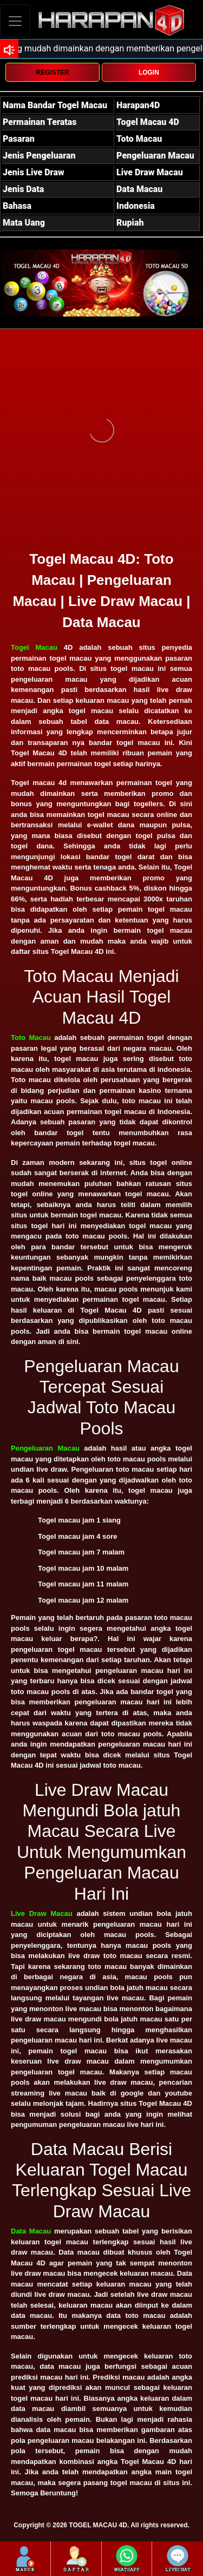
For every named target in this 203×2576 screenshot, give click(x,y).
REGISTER (52, 72)
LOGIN (149, 72)
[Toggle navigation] (15, 20)
